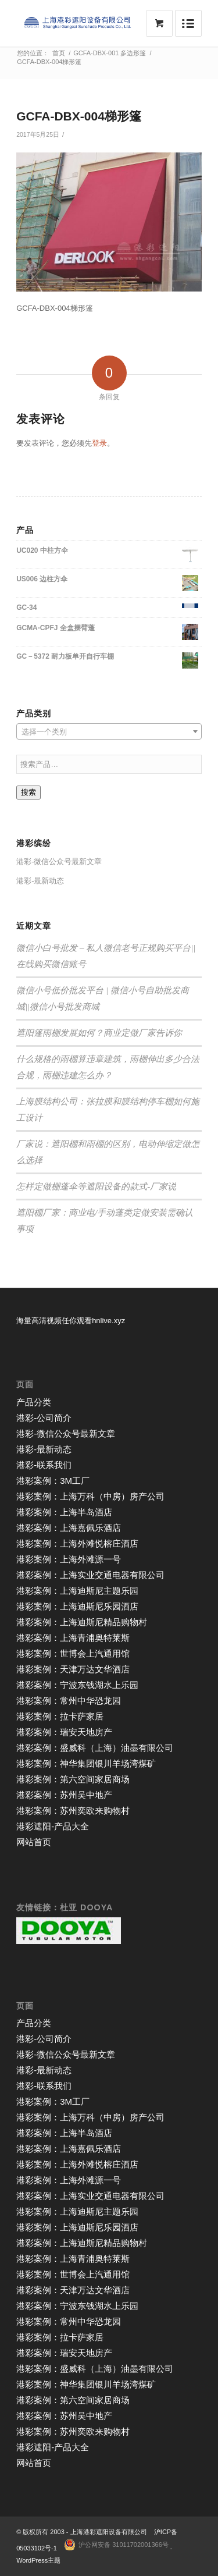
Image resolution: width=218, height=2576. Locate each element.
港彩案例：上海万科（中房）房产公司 (90, 1496)
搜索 (28, 792)
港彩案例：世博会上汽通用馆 (73, 1653)
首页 (58, 52)
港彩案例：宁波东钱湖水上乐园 (77, 1685)
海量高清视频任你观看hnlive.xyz (70, 1320)
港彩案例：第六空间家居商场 (73, 1779)
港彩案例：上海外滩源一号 (68, 1559)
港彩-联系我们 (44, 1465)
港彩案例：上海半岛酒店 (64, 1512)
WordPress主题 (38, 2560)
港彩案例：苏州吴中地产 (64, 1795)
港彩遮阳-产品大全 (52, 1826)
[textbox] (109, 732)
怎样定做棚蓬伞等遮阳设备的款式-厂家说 (96, 1186)
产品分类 (33, 1402)
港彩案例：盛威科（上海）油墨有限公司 (94, 1748)
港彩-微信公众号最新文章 (59, 861)
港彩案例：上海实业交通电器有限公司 (90, 1575)
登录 (99, 443)
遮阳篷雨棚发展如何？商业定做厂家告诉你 (99, 1032)
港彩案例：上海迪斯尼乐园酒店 (77, 1606)
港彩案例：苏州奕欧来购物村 (73, 1810)
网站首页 (33, 1842)
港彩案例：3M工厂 (53, 1481)
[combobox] (109, 731)
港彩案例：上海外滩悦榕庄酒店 (77, 1543)
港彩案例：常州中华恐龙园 (68, 1701)
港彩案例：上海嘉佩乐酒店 (68, 1528)
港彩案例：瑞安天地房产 (64, 1732)
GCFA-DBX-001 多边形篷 (109, 52)
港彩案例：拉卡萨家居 (59, 1716)
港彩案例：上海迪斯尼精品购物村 (81, 1622)
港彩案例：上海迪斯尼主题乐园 (77, 1591)
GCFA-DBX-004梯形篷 (78, 116)
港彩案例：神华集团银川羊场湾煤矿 (86, 1763)
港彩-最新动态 (40, 880)
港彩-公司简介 (44, 1418)
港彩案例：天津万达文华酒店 (73, 1669)
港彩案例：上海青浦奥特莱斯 (73, 1638)
